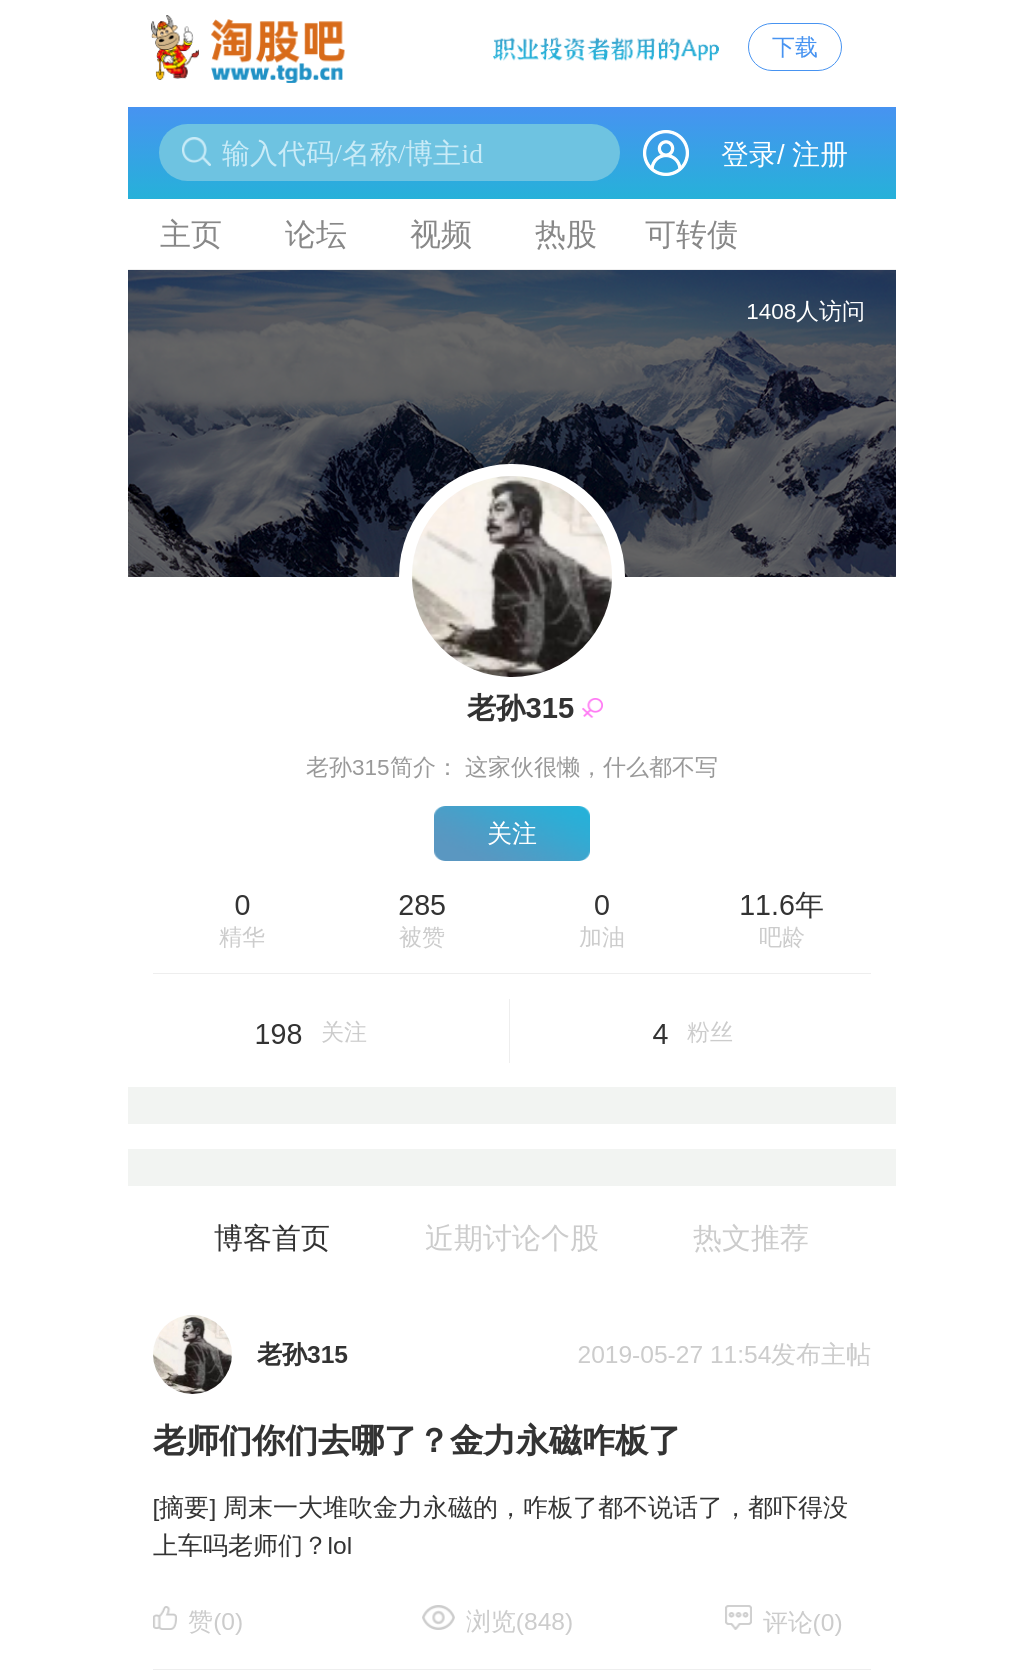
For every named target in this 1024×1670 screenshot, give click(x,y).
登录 (749, 154)
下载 (795, 47)
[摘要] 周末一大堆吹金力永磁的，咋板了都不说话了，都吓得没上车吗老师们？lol (500, 1527)
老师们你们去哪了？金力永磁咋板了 (417, 1440)
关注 (512, 833)
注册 (820, 154)
